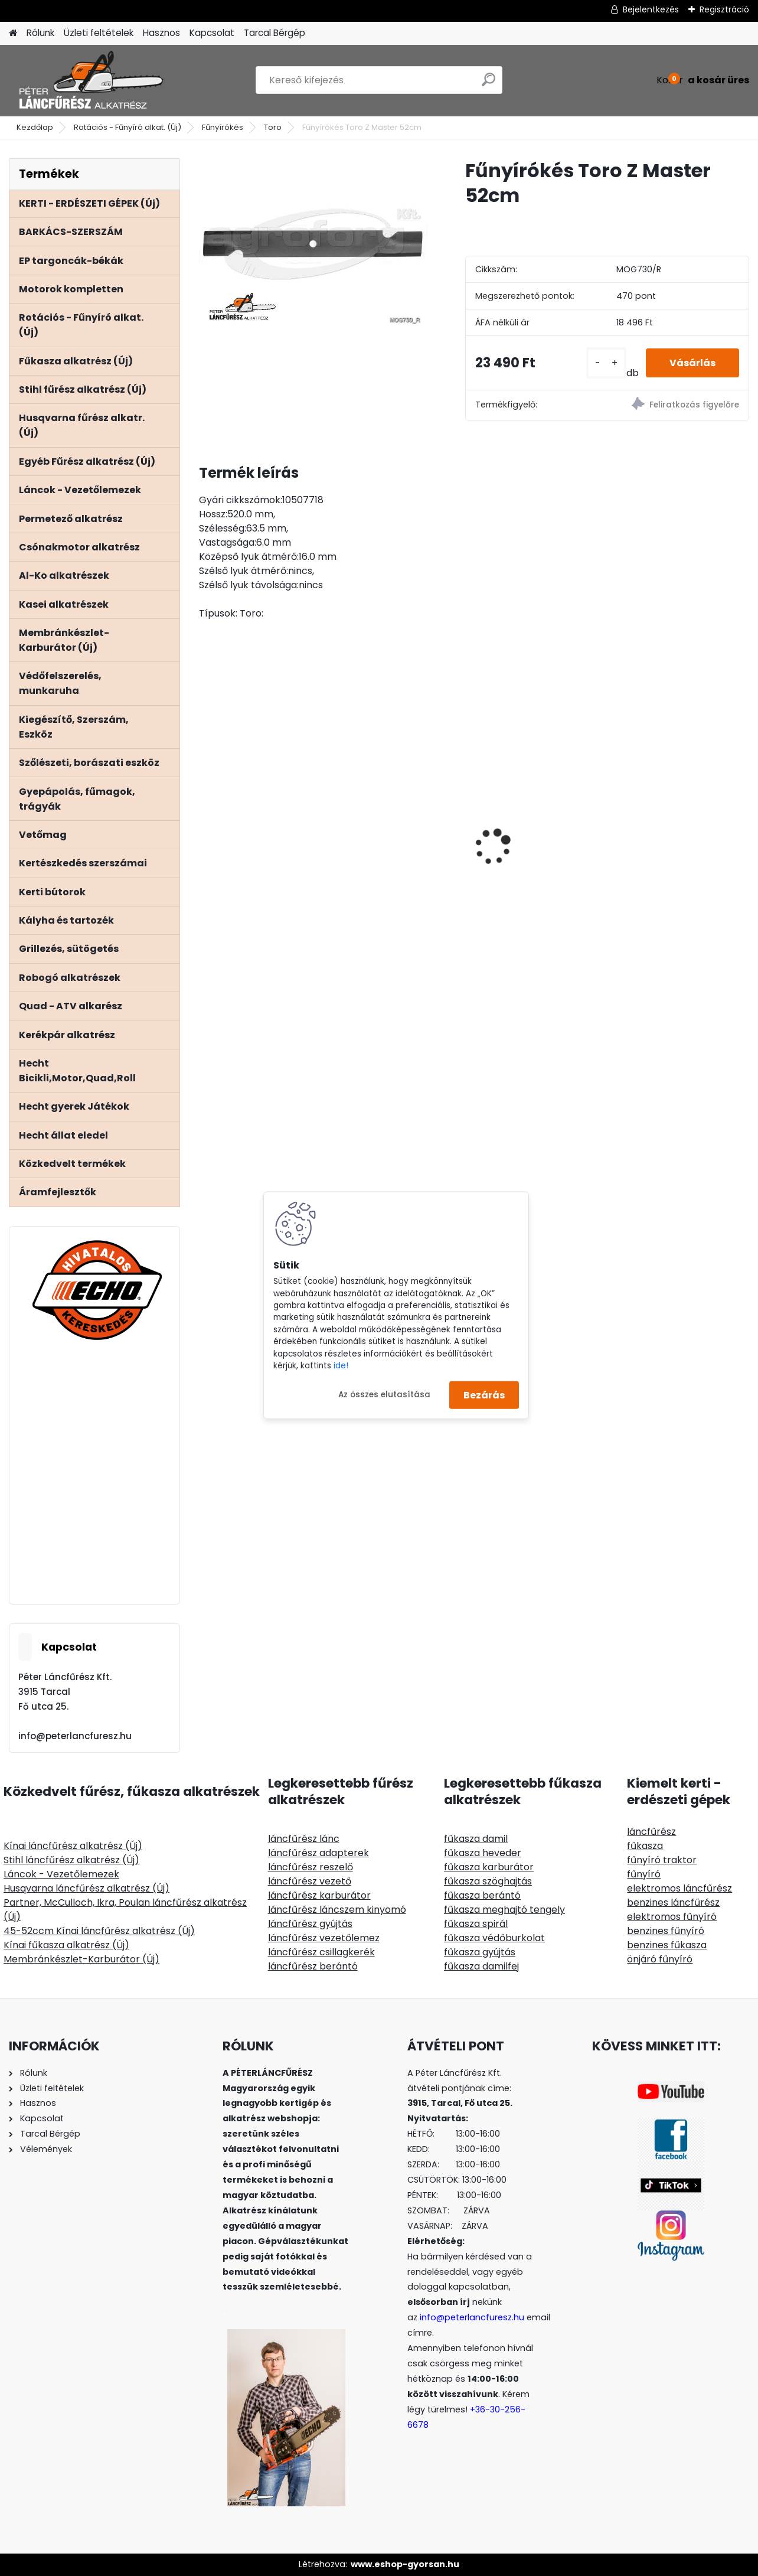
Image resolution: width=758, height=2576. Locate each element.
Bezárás (484, 1394)
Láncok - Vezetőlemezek (61, 1874)
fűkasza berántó (482, 1895)
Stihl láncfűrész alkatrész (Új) (71, 1860)
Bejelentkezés (651, 9)
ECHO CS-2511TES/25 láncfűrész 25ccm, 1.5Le (540, 798)
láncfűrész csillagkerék (321, 1952)
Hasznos (161, 33)
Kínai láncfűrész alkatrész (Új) (73, 1846)
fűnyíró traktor (662, 1860)
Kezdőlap (35, 127)
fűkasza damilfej (481, 1966)
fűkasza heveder (482, 1853)
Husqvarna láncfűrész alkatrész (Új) (86, 1888)
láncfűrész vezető (309, 1881)
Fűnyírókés (222, 127)
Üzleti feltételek (98, 33)
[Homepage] (13, 33)
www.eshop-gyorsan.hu (405, 2564)
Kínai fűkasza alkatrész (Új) (66, 1945)
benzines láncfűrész (673, 1902)
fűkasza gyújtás (479, 1952)
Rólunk (40, 33)
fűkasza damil (476, 1838)
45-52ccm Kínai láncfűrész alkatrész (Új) (99, 1931)
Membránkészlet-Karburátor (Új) (81, 1959)
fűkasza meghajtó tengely (504, 1909)
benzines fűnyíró (665, 1931)
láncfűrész (651, 1831)
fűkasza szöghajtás (488, 1881)
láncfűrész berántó (313, 1966)
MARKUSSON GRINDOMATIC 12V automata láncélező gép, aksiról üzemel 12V (678, 840)
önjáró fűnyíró (659, 1959)
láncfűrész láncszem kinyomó (337, 1909)
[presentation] (205, 826)
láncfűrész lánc (303, 1838)
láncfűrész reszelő (310, 1867)
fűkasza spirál (476, 1924)
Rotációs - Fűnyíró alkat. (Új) (127, 127)
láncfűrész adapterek (318, 1853)
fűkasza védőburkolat (494, 1938)
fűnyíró (644, 1874)
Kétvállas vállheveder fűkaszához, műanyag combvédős (398, 804)
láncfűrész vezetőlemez (324, 1938)
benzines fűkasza (667, 1945)
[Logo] (90, 80)
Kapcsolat (212, 33)
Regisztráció (724, 9)
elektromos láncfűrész (679, 1888)
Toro (273, 127)
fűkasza (645, 1846)
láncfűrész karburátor (319, 1895)
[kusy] (606, 363)
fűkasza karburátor (489, 1867)
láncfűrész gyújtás (310, 1924)
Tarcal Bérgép (274, 33)
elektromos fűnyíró (672, 1916)
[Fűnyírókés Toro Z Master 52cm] (313, 244)
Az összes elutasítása (384, 1394)
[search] (488, 84)
